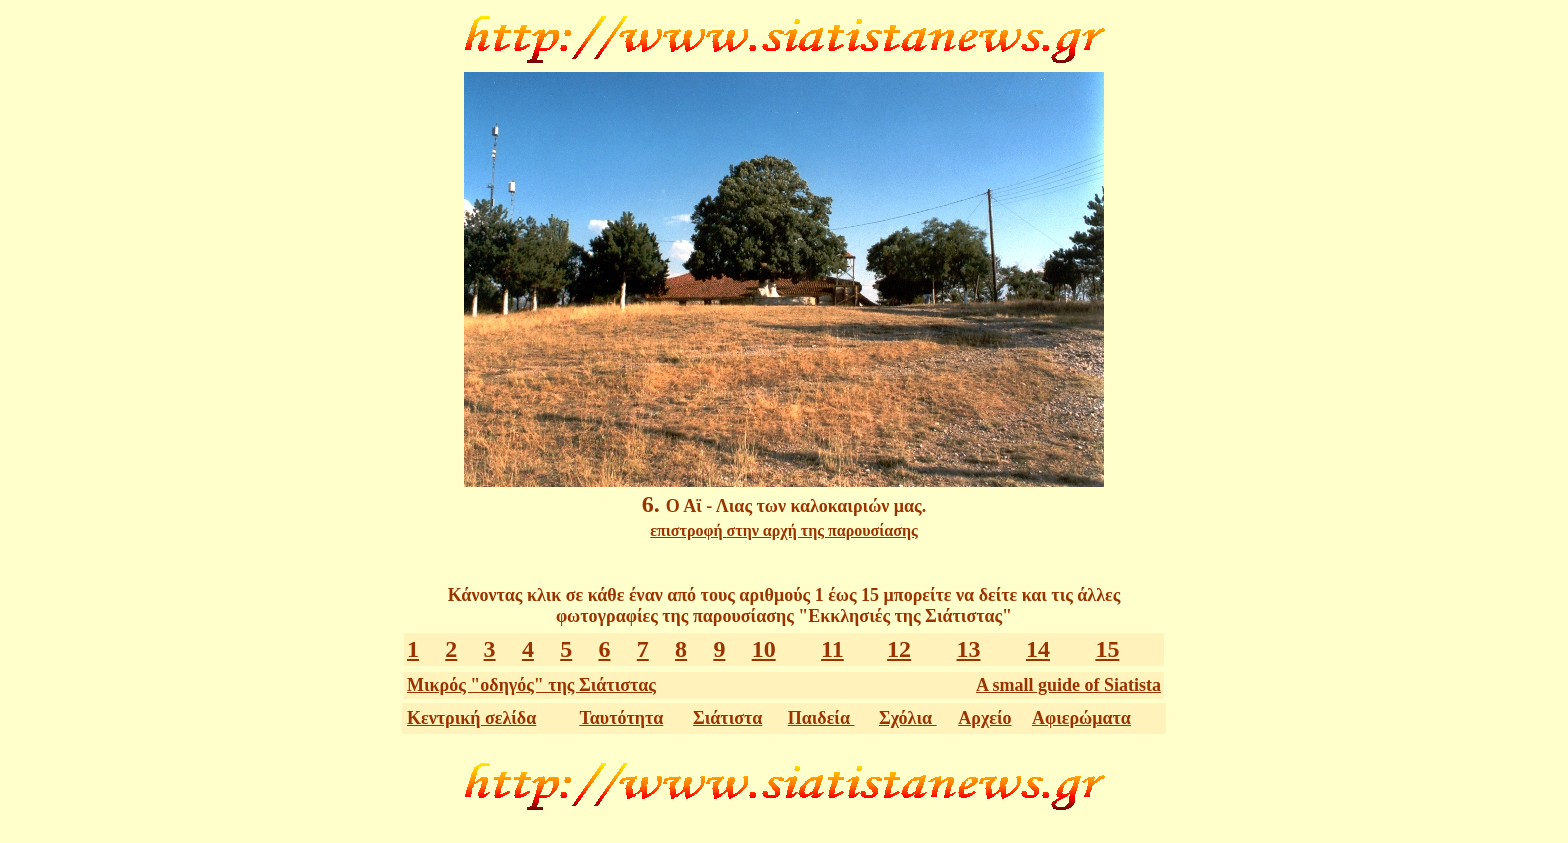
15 (1107, 649)
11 (832, 649)
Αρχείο (984, 718)
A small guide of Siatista (1068, 685)
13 (969, 649)
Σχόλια (908, 718)
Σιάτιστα (727, 718)
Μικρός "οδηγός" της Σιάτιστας (531, 685)
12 (899, 649)
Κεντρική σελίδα (471, 718)
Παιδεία (821, 718)
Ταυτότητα (621, 718)
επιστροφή (783, 530)
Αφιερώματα (1081, 718)
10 (764, 649)
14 (1038, 649)
